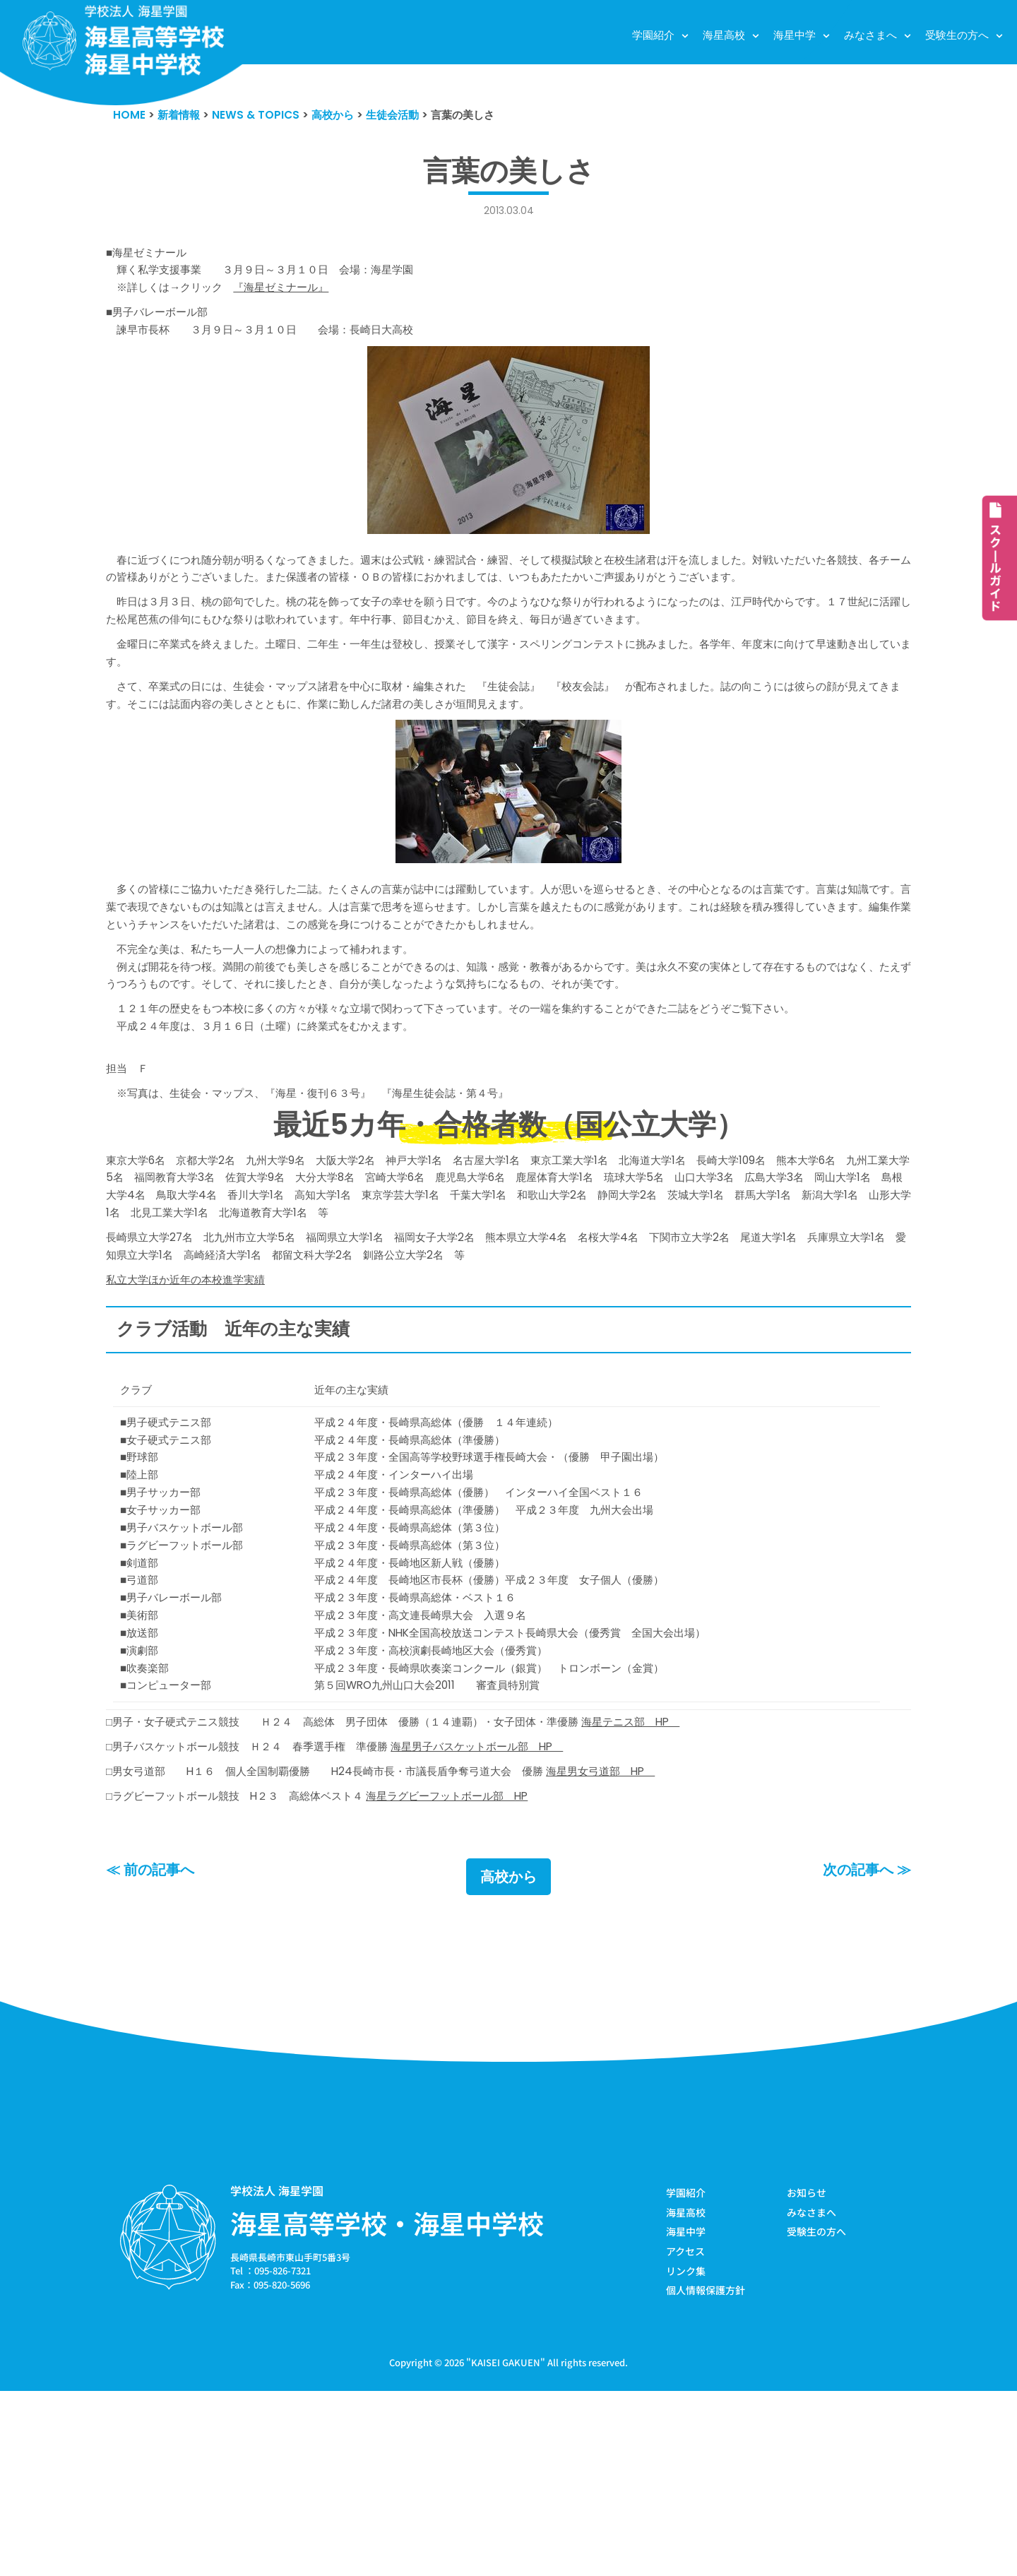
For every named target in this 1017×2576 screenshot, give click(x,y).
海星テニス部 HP (700, 1890)
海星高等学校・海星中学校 (387, 2402)
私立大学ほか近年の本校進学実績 (196, 1396)
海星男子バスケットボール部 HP (526, 1918)
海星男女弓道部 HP (665, 1945)
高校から (508, 2055)
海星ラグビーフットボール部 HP (491, 1972)
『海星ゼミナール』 (304, 298)
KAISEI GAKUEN (505, 2546)
